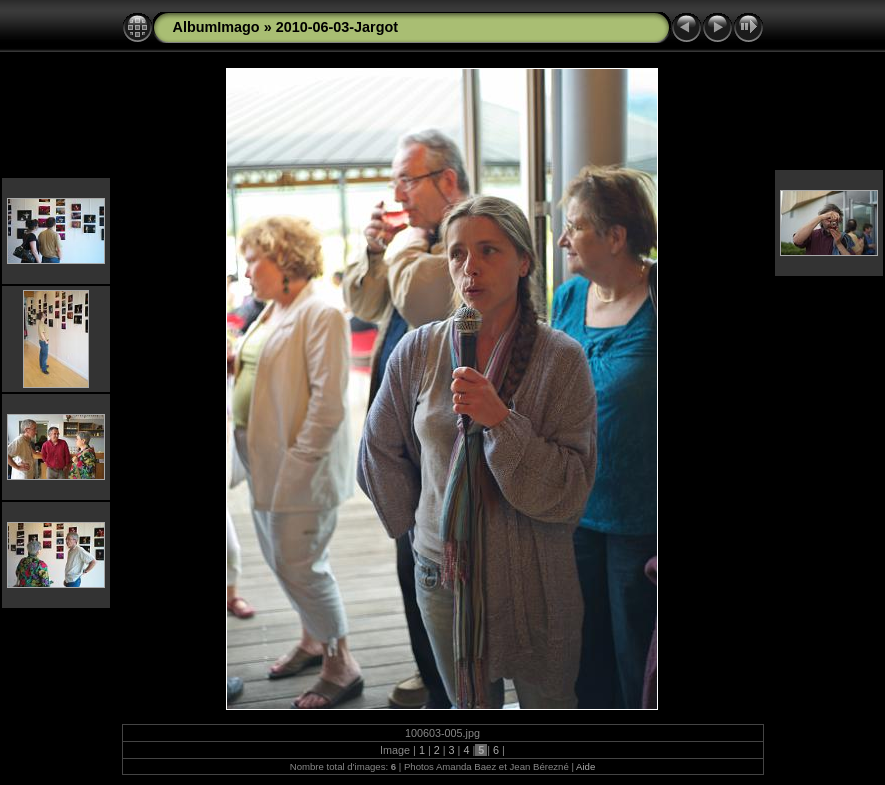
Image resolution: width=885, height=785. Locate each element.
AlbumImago (216, 27)
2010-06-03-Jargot (337, 27)
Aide (585, 766)
